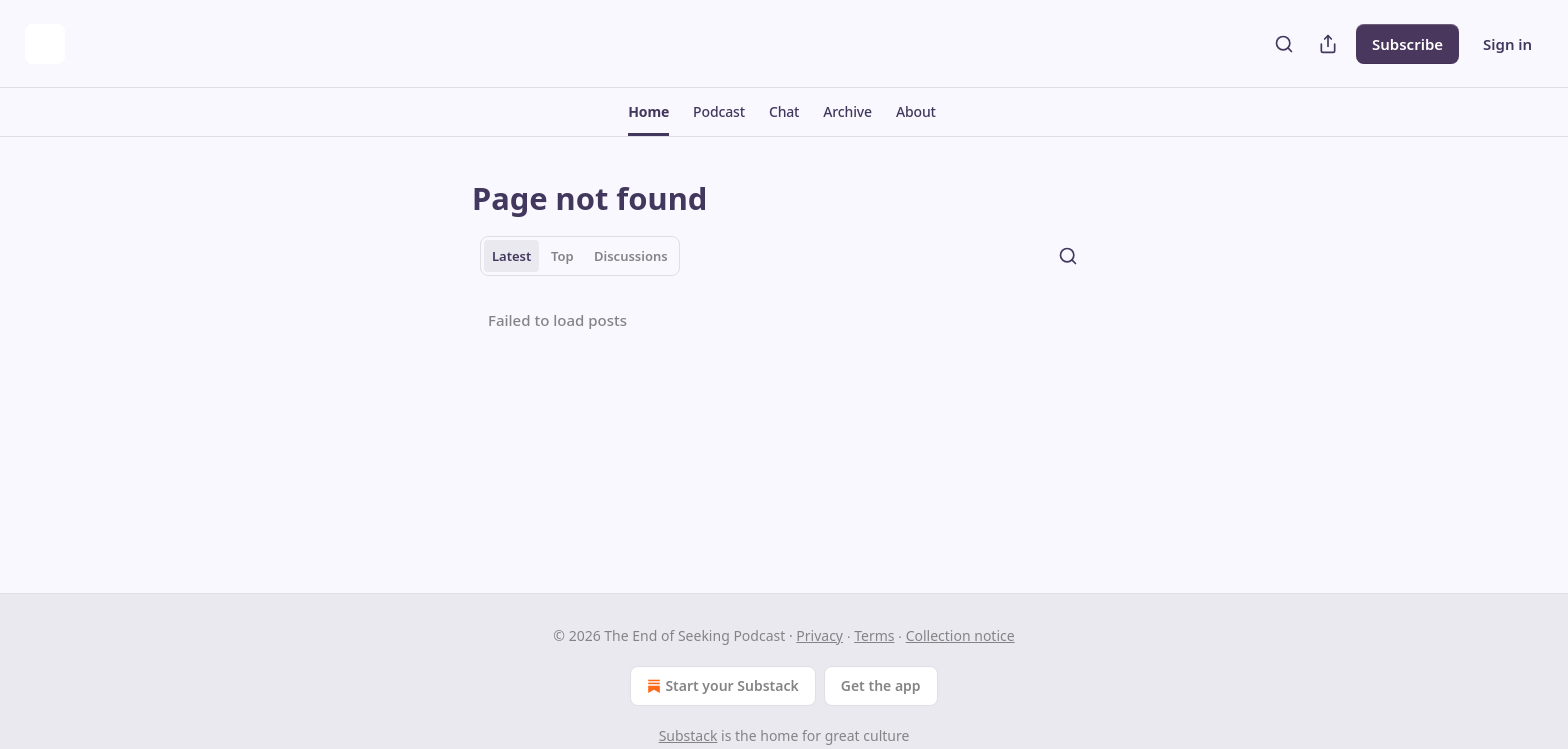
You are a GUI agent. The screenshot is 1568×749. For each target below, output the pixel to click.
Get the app (881, 685)
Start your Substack (720, 686)
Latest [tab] (511, 256)
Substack (688, 735)
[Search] (1284, 44)
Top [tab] (562, 256)
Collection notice (960, 635)
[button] (648, 112)
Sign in (1507, 44)
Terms (874, 635)
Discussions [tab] (631, 256)
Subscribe (1407, 44)
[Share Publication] (1328, 44)
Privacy (819, 635)
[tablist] (580, 256)
